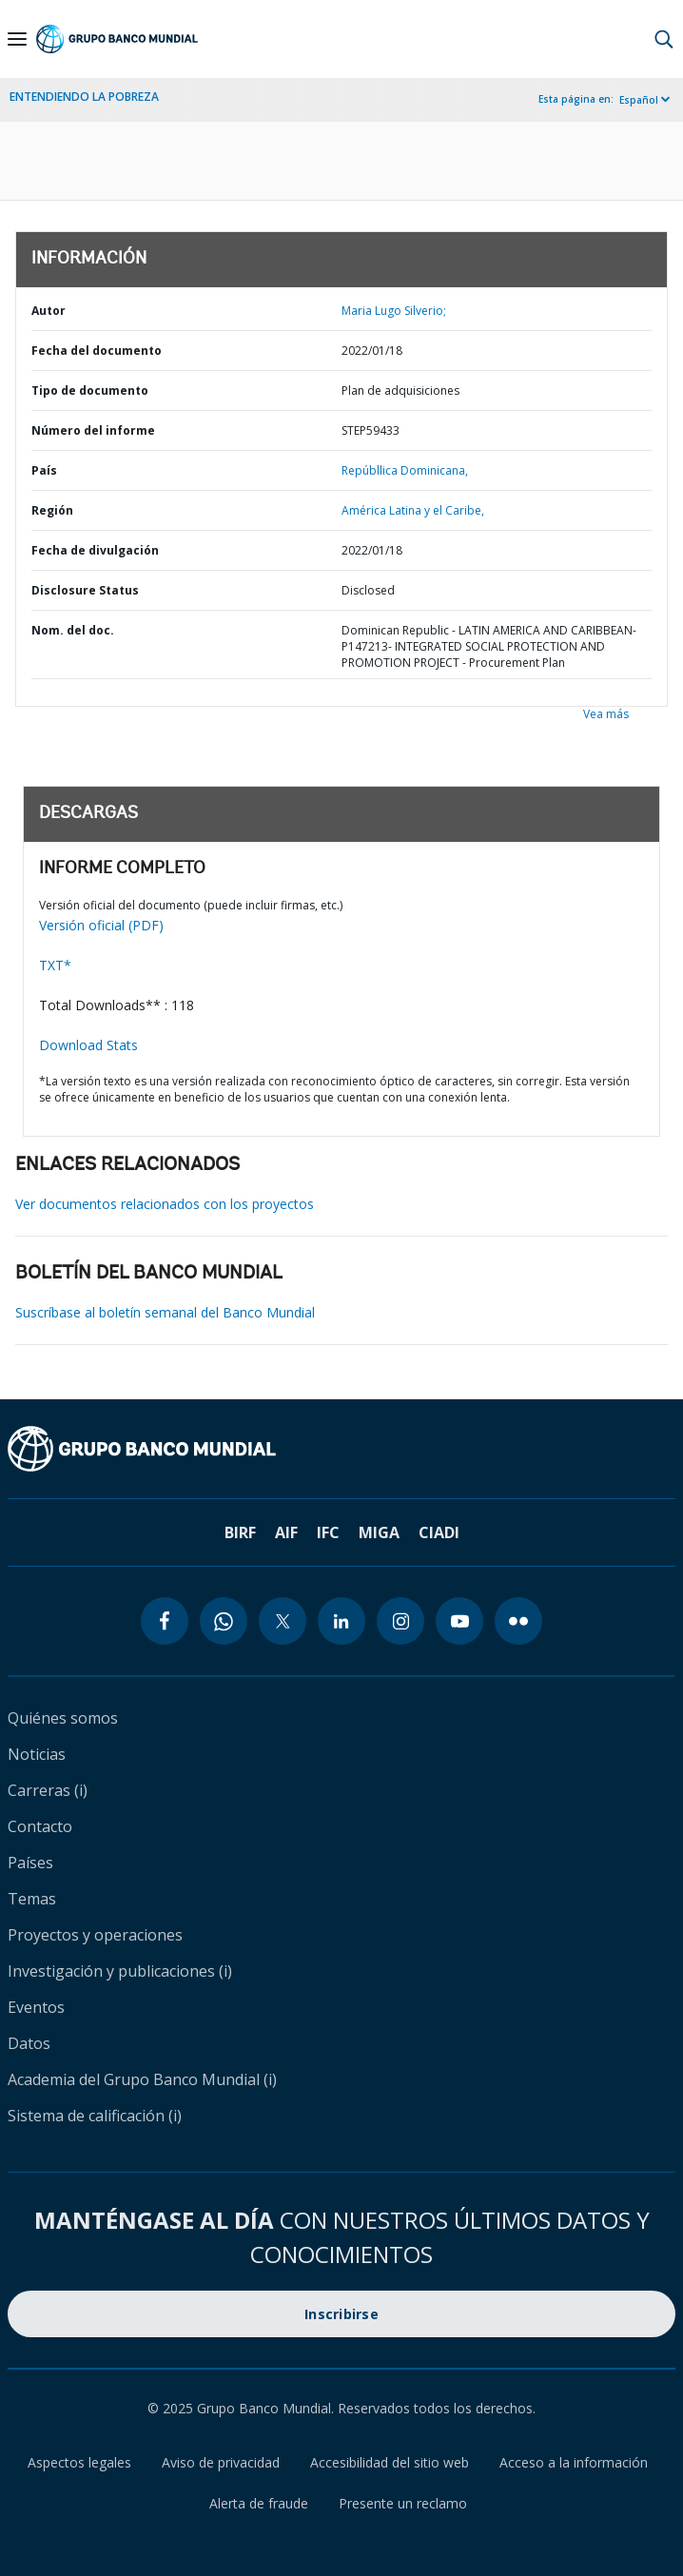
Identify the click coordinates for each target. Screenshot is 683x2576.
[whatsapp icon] (223, 1621)
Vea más (606, 714)
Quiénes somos (63, 1718)
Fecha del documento (96, 350)
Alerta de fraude (258, 2503)
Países (30, 1862)
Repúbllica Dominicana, (405, 470)
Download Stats (88, 1045)
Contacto (40, 1826)
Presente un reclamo (403, 2503)
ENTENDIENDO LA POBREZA (84, 96)
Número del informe (93, 430)
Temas (32, 1898)
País (44, 470)
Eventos (36, 2007)
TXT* (55, 965)
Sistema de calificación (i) (95, 2115)
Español (638, 100)
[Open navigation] (17, 39)
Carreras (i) (48, 1790)
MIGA (379, 1532)
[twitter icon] (282, 1621)
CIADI (439, 1532)
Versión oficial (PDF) (101, 925)
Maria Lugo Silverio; (394, 310)
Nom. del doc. (72, 630)
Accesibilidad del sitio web (389, 2462)
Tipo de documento (89, 390)
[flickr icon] (518, 1621)
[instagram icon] (400, 1621)
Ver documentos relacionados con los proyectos (164, 1204)
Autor (48, 310)
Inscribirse (341, 2314)
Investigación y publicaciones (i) (120, 1971)
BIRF (240, 1532)
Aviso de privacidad (221, 2462)
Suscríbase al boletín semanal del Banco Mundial (165, 1312)
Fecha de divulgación (95, 550)
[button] (664, 39)
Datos (29, 2043)
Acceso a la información (573, 2462)
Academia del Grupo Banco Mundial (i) (142, 2079)
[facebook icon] (164, 1621)
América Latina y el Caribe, (413, 510)
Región (52, 510)
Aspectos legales (79, 2462)
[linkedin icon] (341, 1621)
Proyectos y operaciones (95, 1934)
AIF (286, 1532)
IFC (328, 1532)
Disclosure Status (85, 590)
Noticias (37, 1754)
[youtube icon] (459, 1621)
